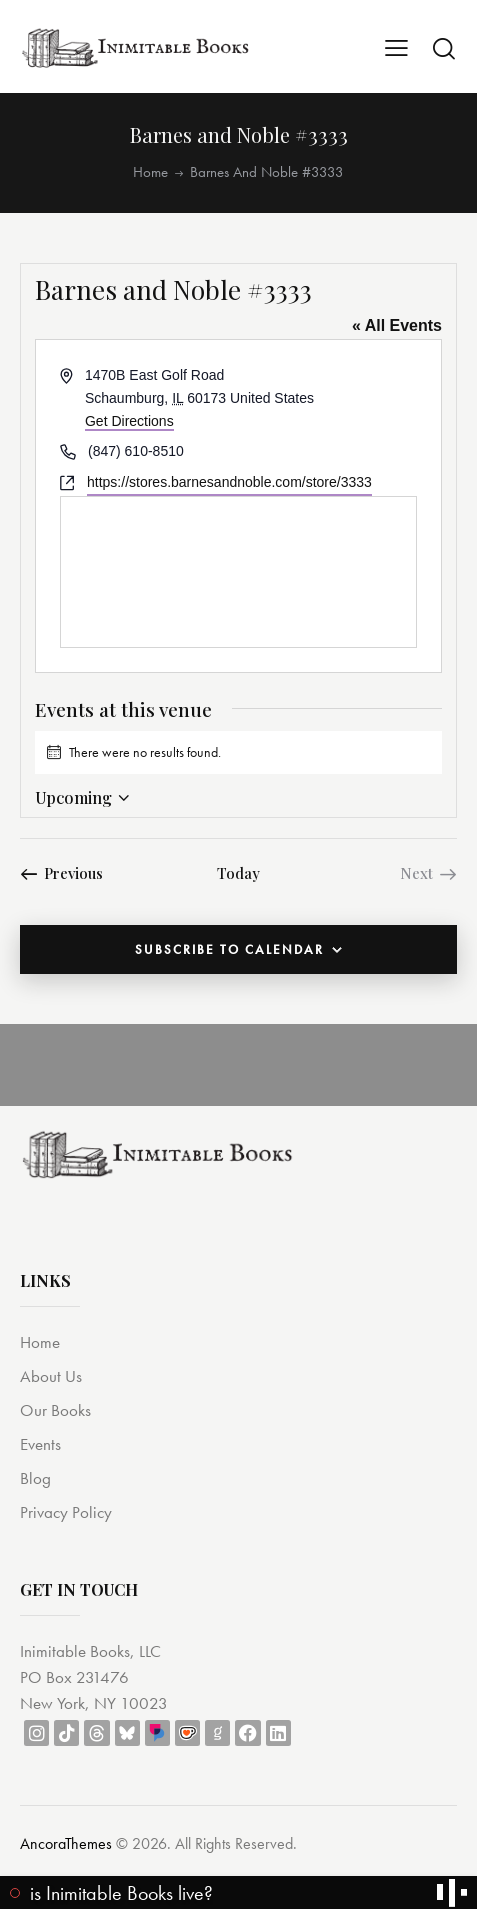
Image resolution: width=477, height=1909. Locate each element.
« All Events (397, 325)
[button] (396, 47)
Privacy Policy (66, 1512)
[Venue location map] (238, 572)
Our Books (55, 1410)
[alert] (238, 752)
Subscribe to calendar (229, 949)
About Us (51, 1376)
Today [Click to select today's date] (238, 873)
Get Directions (129, 421)
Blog (35, 1478)
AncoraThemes (66, 1843)
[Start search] (444, 48)
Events (40, 1444)
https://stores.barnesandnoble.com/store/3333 (229, 482)
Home (150, 172)
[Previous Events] (61, 873)
